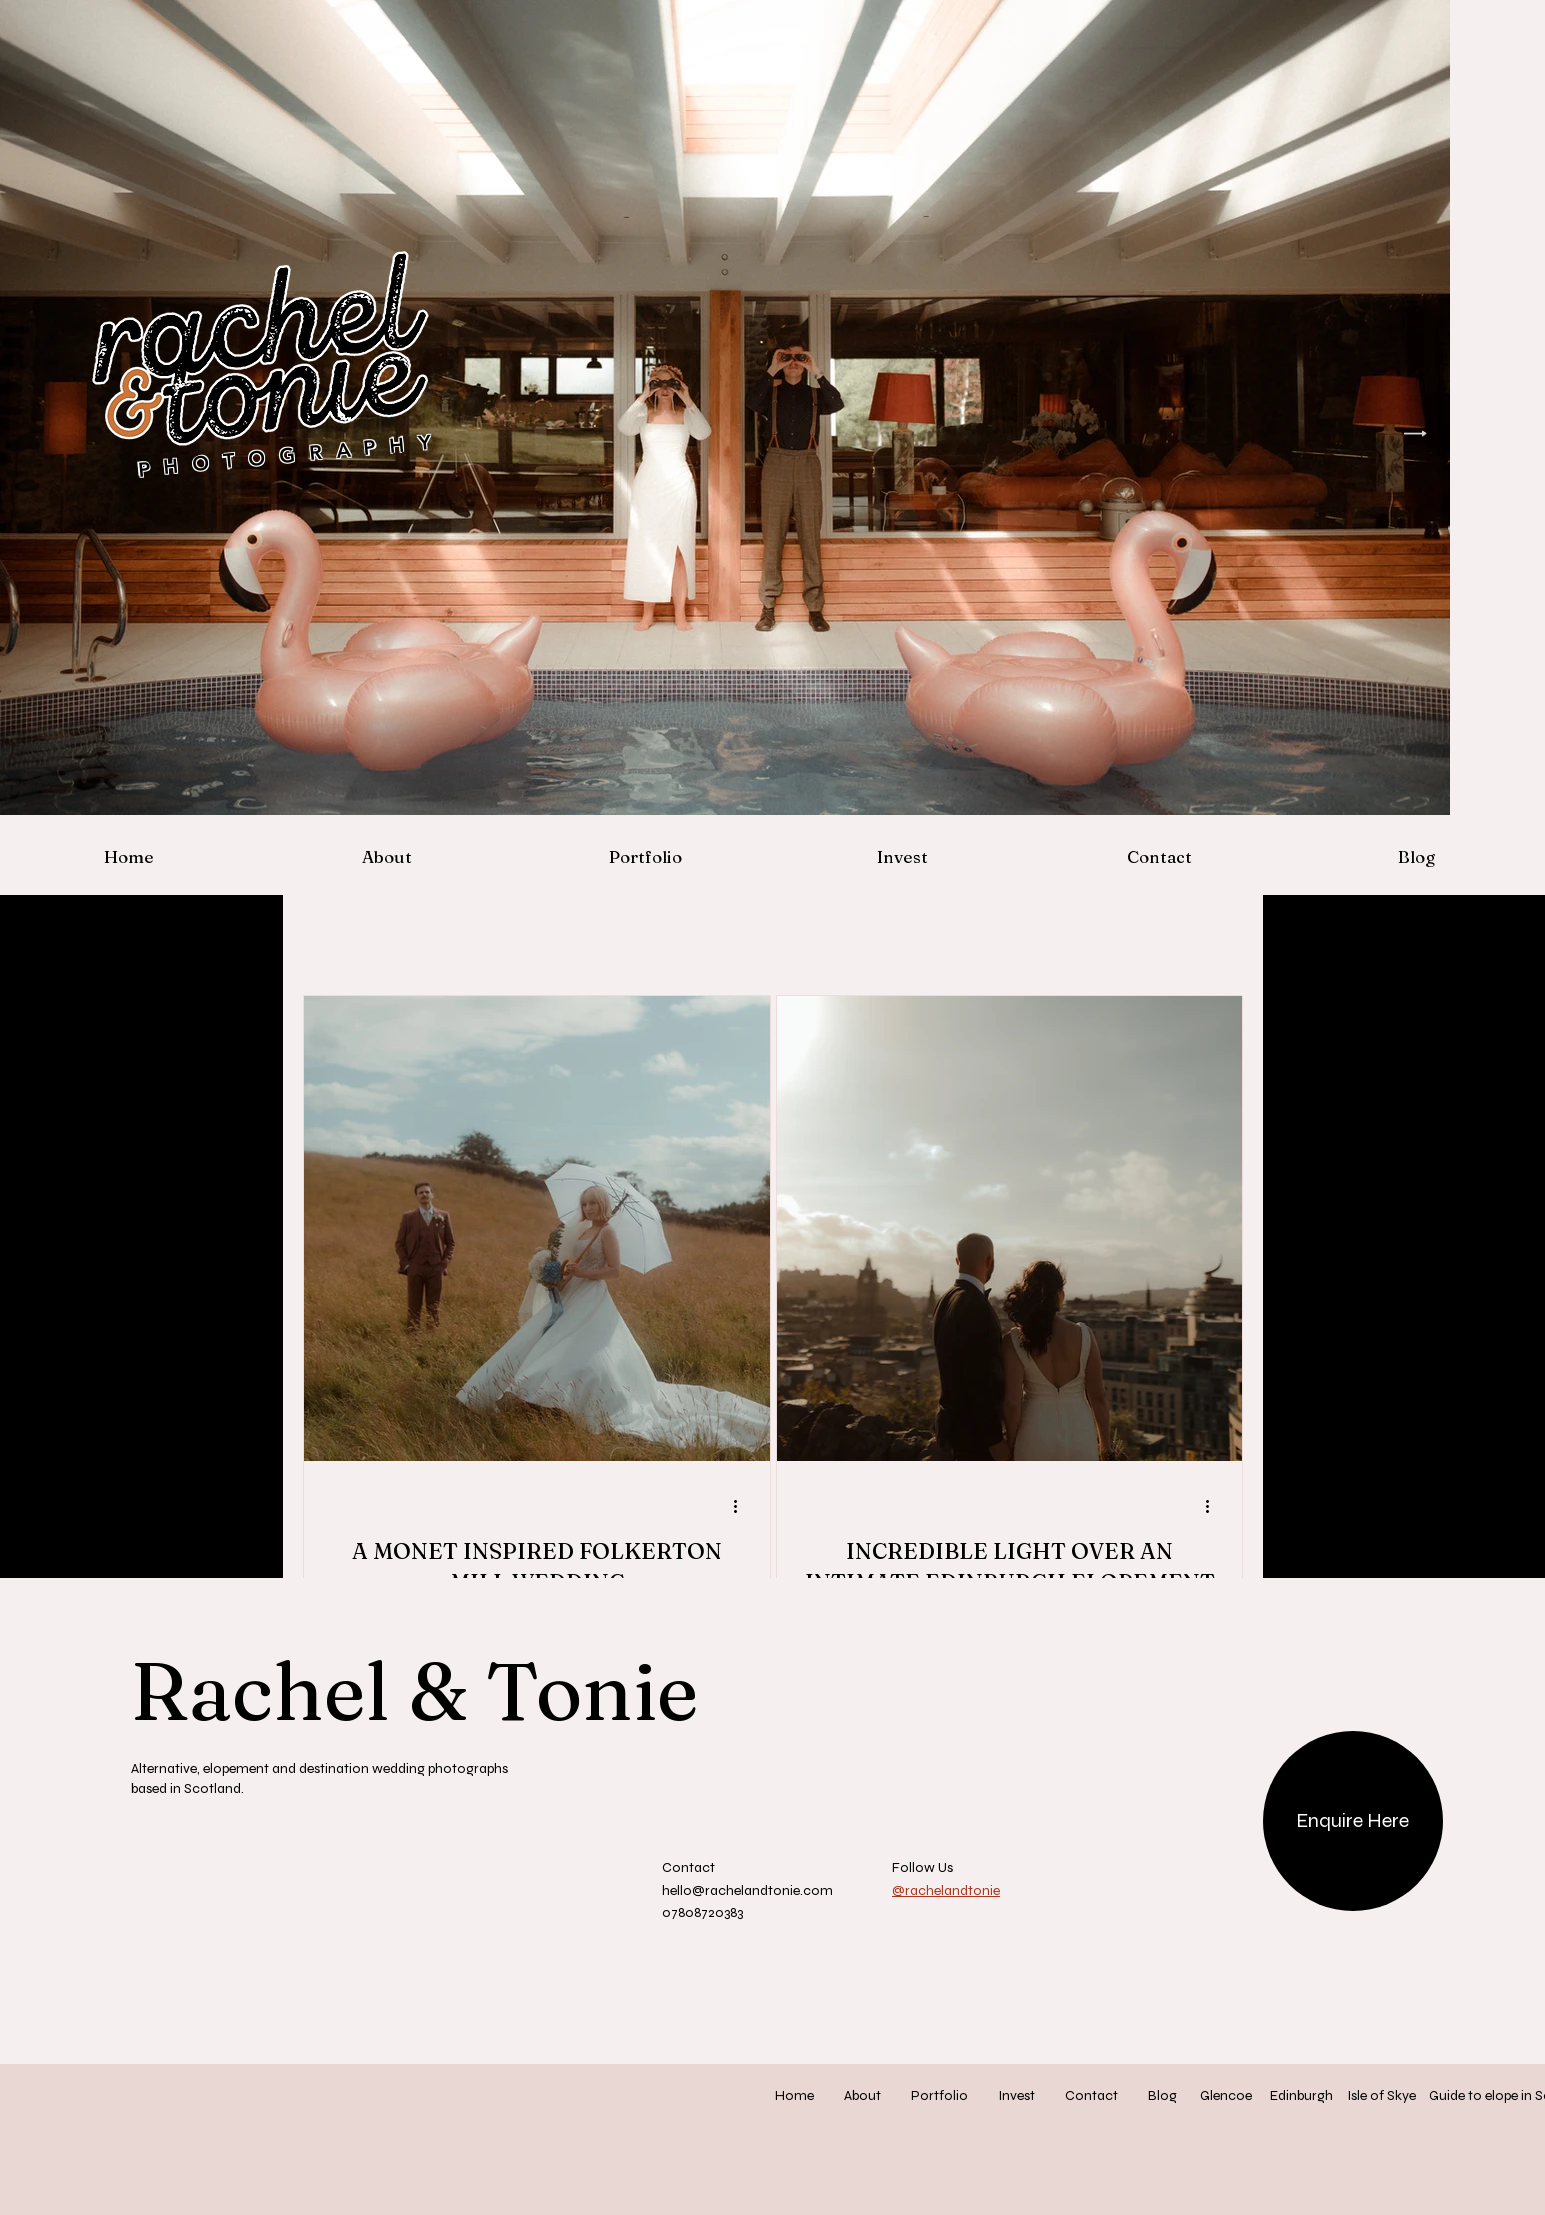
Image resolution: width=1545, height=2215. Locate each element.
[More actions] (743, 1506)
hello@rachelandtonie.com (747, 1890)
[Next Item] (1415, 433)
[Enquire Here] (1353, 1821)
